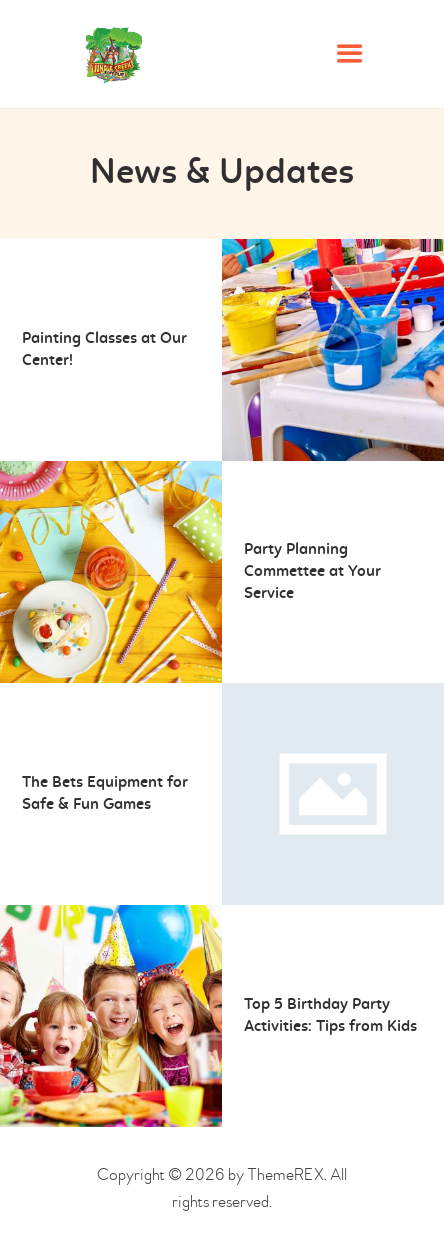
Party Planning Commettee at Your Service (312, 572)
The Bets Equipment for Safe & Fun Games (105, 794)
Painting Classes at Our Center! (104, 350)
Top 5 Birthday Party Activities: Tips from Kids (330, 1016)
